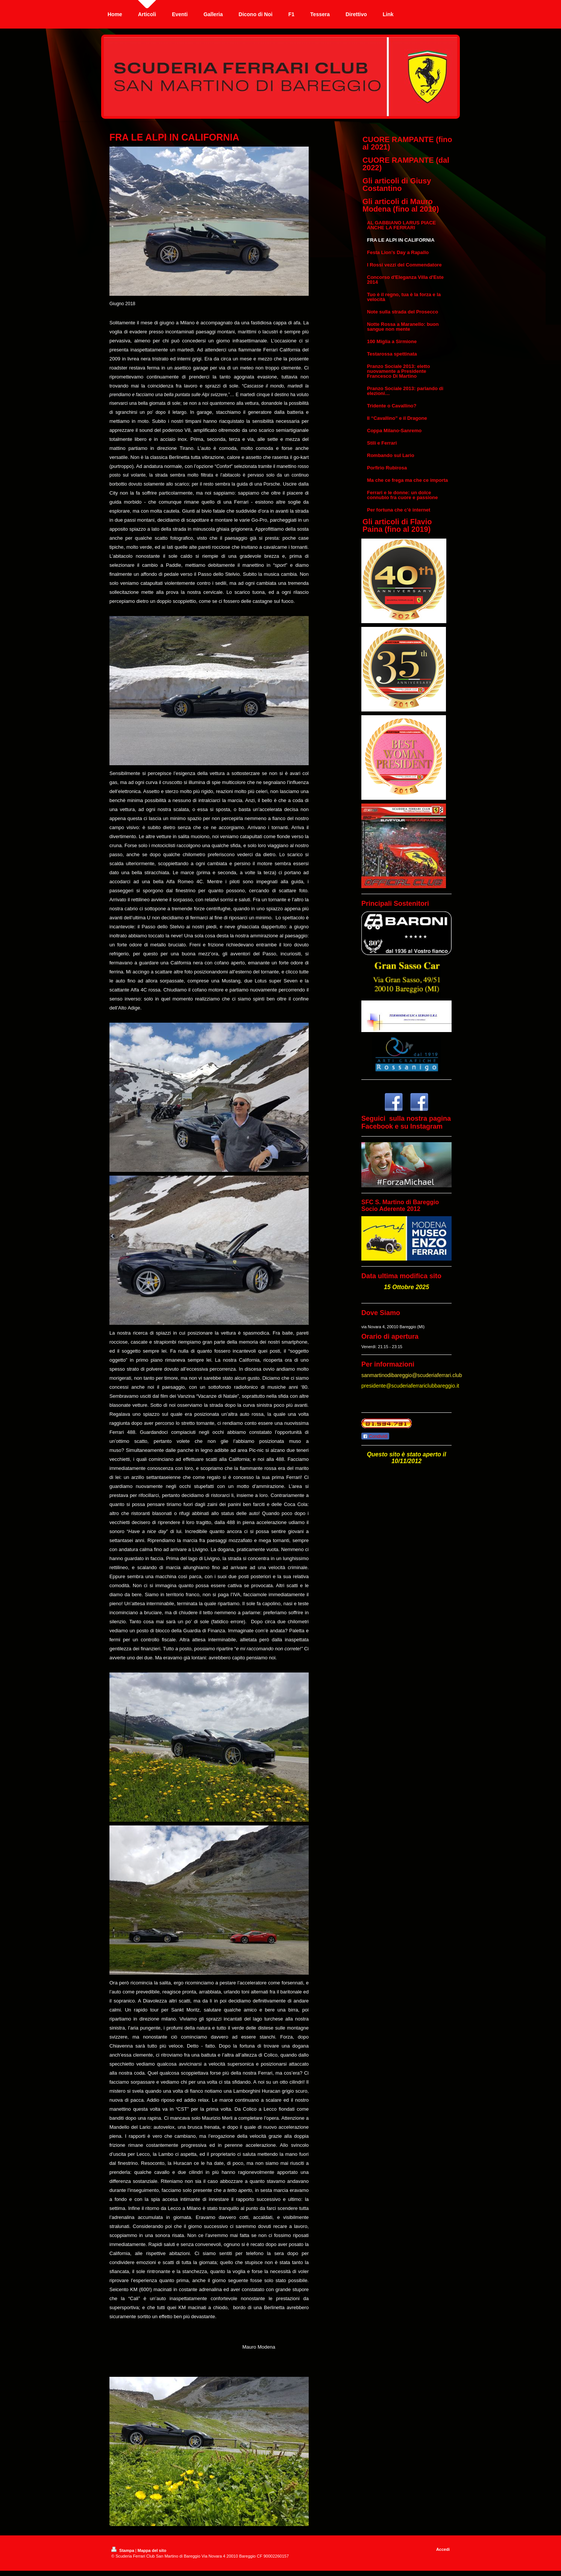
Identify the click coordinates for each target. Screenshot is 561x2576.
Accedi (443, 2549)
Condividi (375, 1436)
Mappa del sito (152, 2550)
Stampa (123, 2550)
